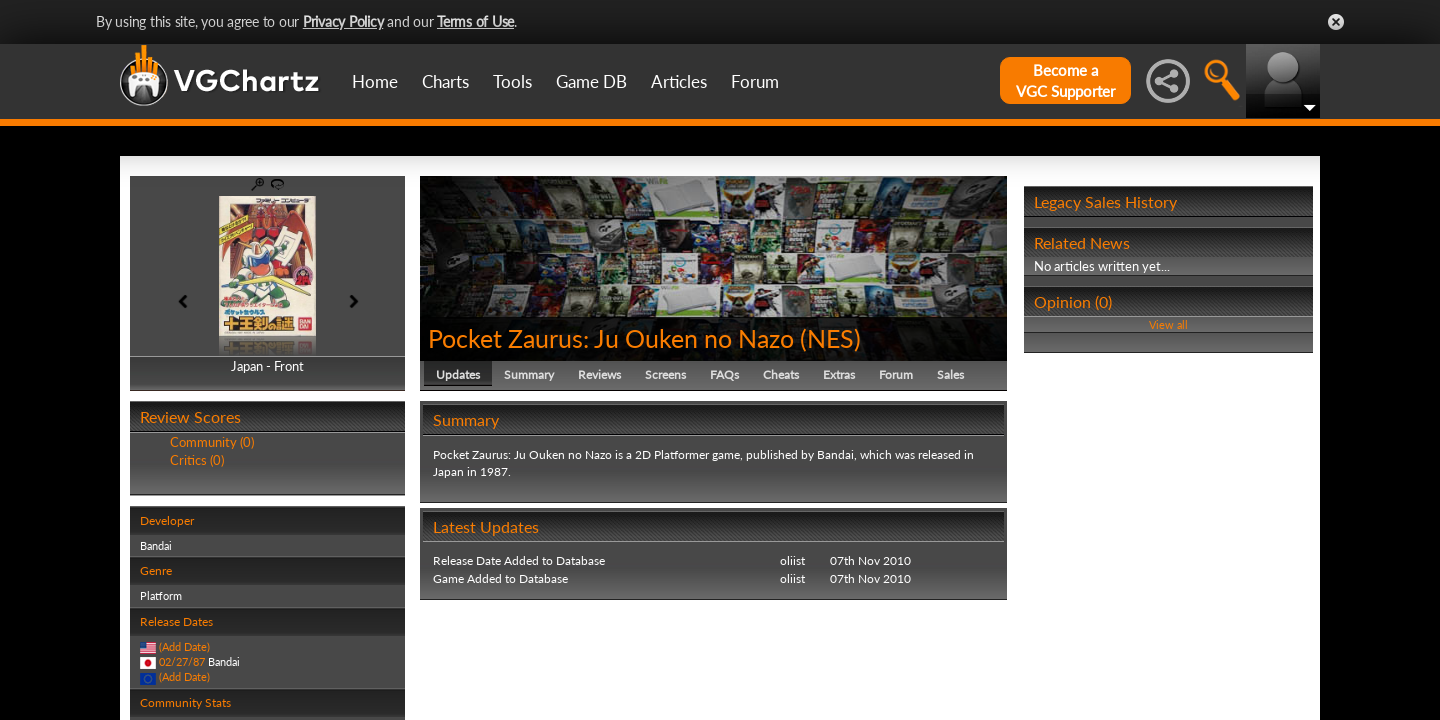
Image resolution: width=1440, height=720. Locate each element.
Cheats (781, 374)
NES (830, 338)
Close (1336, 22)
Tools (512, 81)
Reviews (599, 374)
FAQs (724, 374)
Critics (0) (197, 460)
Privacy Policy (343, 21)
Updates (458, 374)
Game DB (591, 81)
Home (375, 81)
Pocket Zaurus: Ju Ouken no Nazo (611, 338)
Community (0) (212, 442)
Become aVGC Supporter (1065, 80)
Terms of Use (475, 21)
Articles (679, 81)
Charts (445, 81)
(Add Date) (184, 646)
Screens (665, 374)
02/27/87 (182, 661)
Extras (839, 374)
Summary (529, 374)
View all (1168, 324)
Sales (950, 374)
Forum (755, 81)
